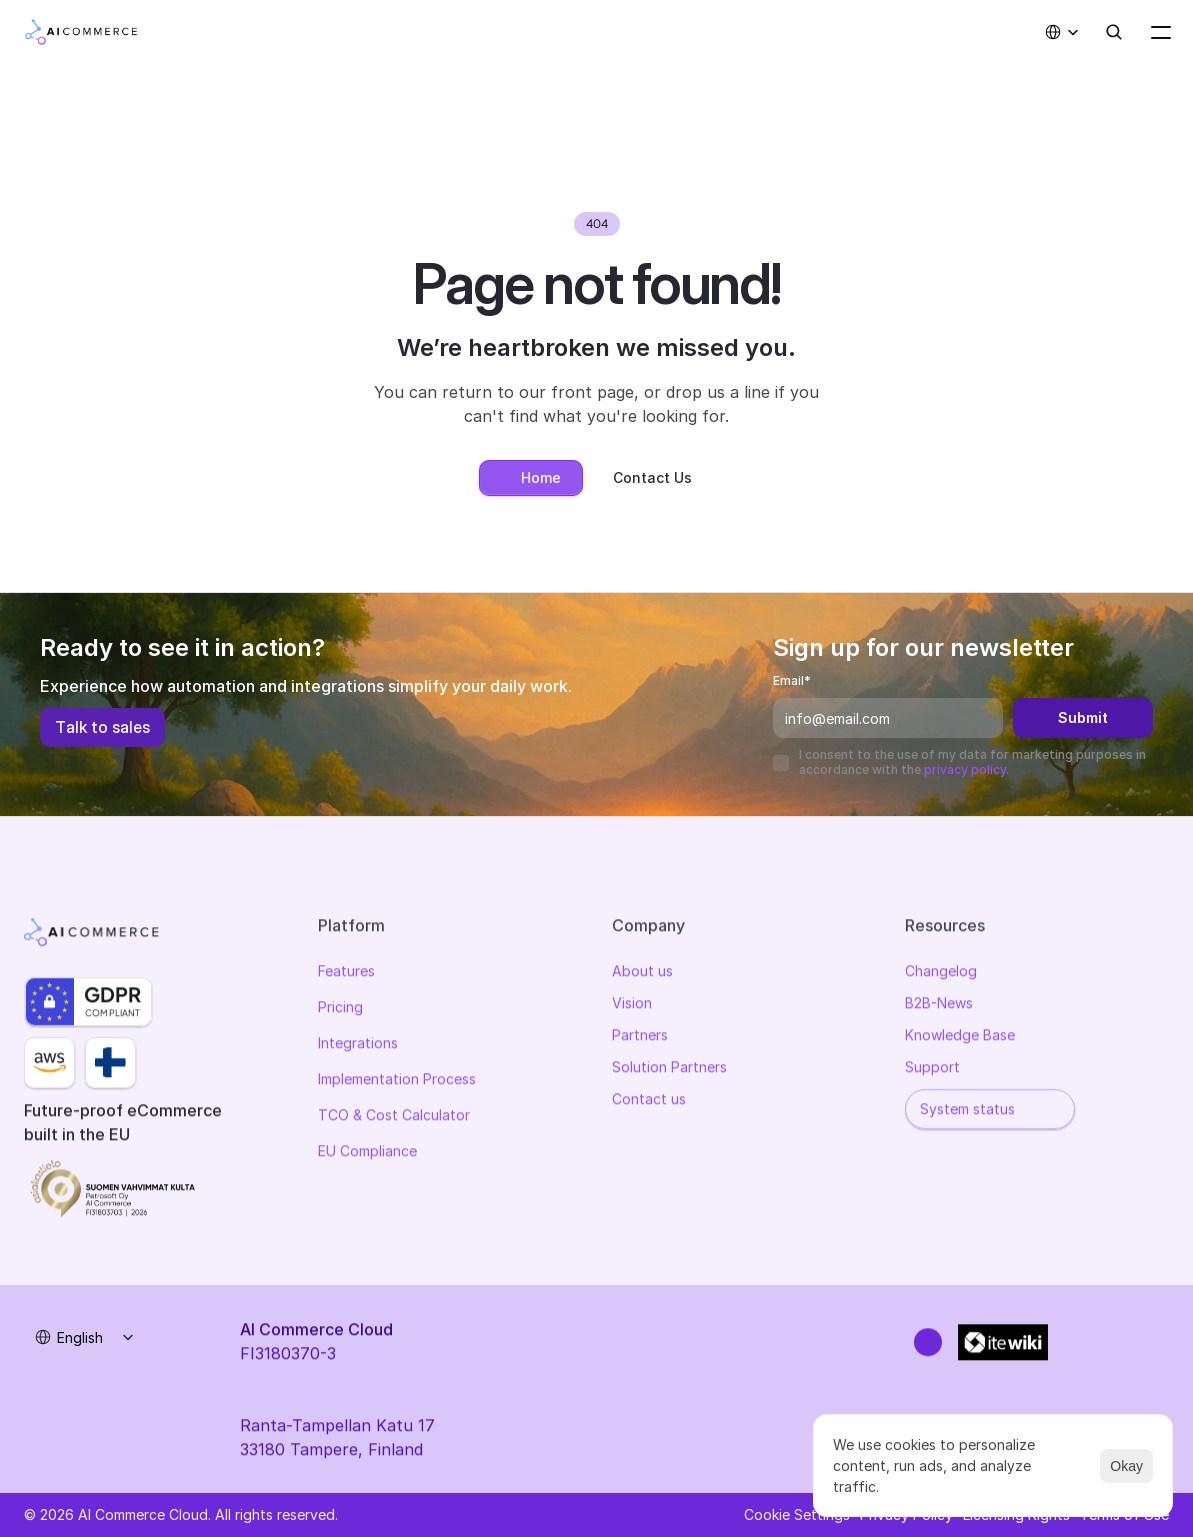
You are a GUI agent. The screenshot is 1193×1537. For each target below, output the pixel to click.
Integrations (358, 1046)
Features (346, 974)
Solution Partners (669, 1070)
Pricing (340, 1010)
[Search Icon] (1114, 32)
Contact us (649, 1102)
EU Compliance (367, 1154)
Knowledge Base (960, 1038)
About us (642, 974)
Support (932, 1070)
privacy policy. (966, 769)
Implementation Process (397, 1082)
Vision (632, 1006)
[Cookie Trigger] (797, 1515)
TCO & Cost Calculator (394, 1118)
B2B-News (939, 1006)
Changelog (941, 974)
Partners (640, 1038)
